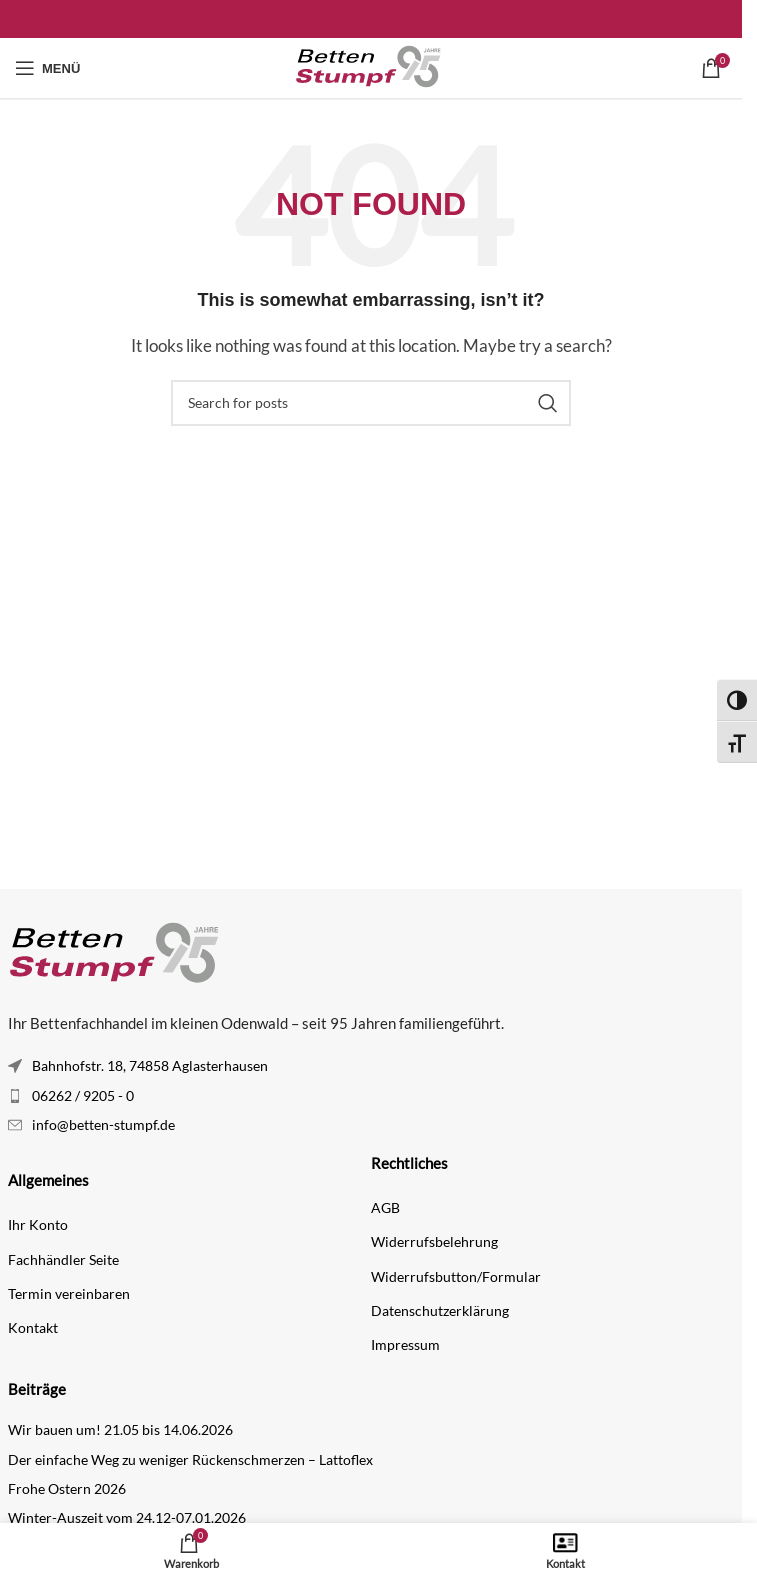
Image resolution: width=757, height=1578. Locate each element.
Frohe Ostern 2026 (67, 1488)
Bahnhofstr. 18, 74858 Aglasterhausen (150, 1065)
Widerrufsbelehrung (434, 1241)
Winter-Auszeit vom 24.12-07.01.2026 (127, 1517)
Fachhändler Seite (63, 1259)
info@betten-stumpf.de (103, 1124)
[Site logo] (371, 66)
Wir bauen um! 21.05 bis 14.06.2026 (120, 1429)
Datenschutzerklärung (440, 1310)
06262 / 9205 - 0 (83, 1095)
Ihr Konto (38, 1224)
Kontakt (33, 1327)
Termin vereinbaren (69, 1293)
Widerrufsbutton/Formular (456, 1276)
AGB (385, 1207)
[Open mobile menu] (47, 68)
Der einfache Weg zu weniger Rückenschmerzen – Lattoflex (190, 1459)
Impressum (405, 1344)
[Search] (371, 403)
